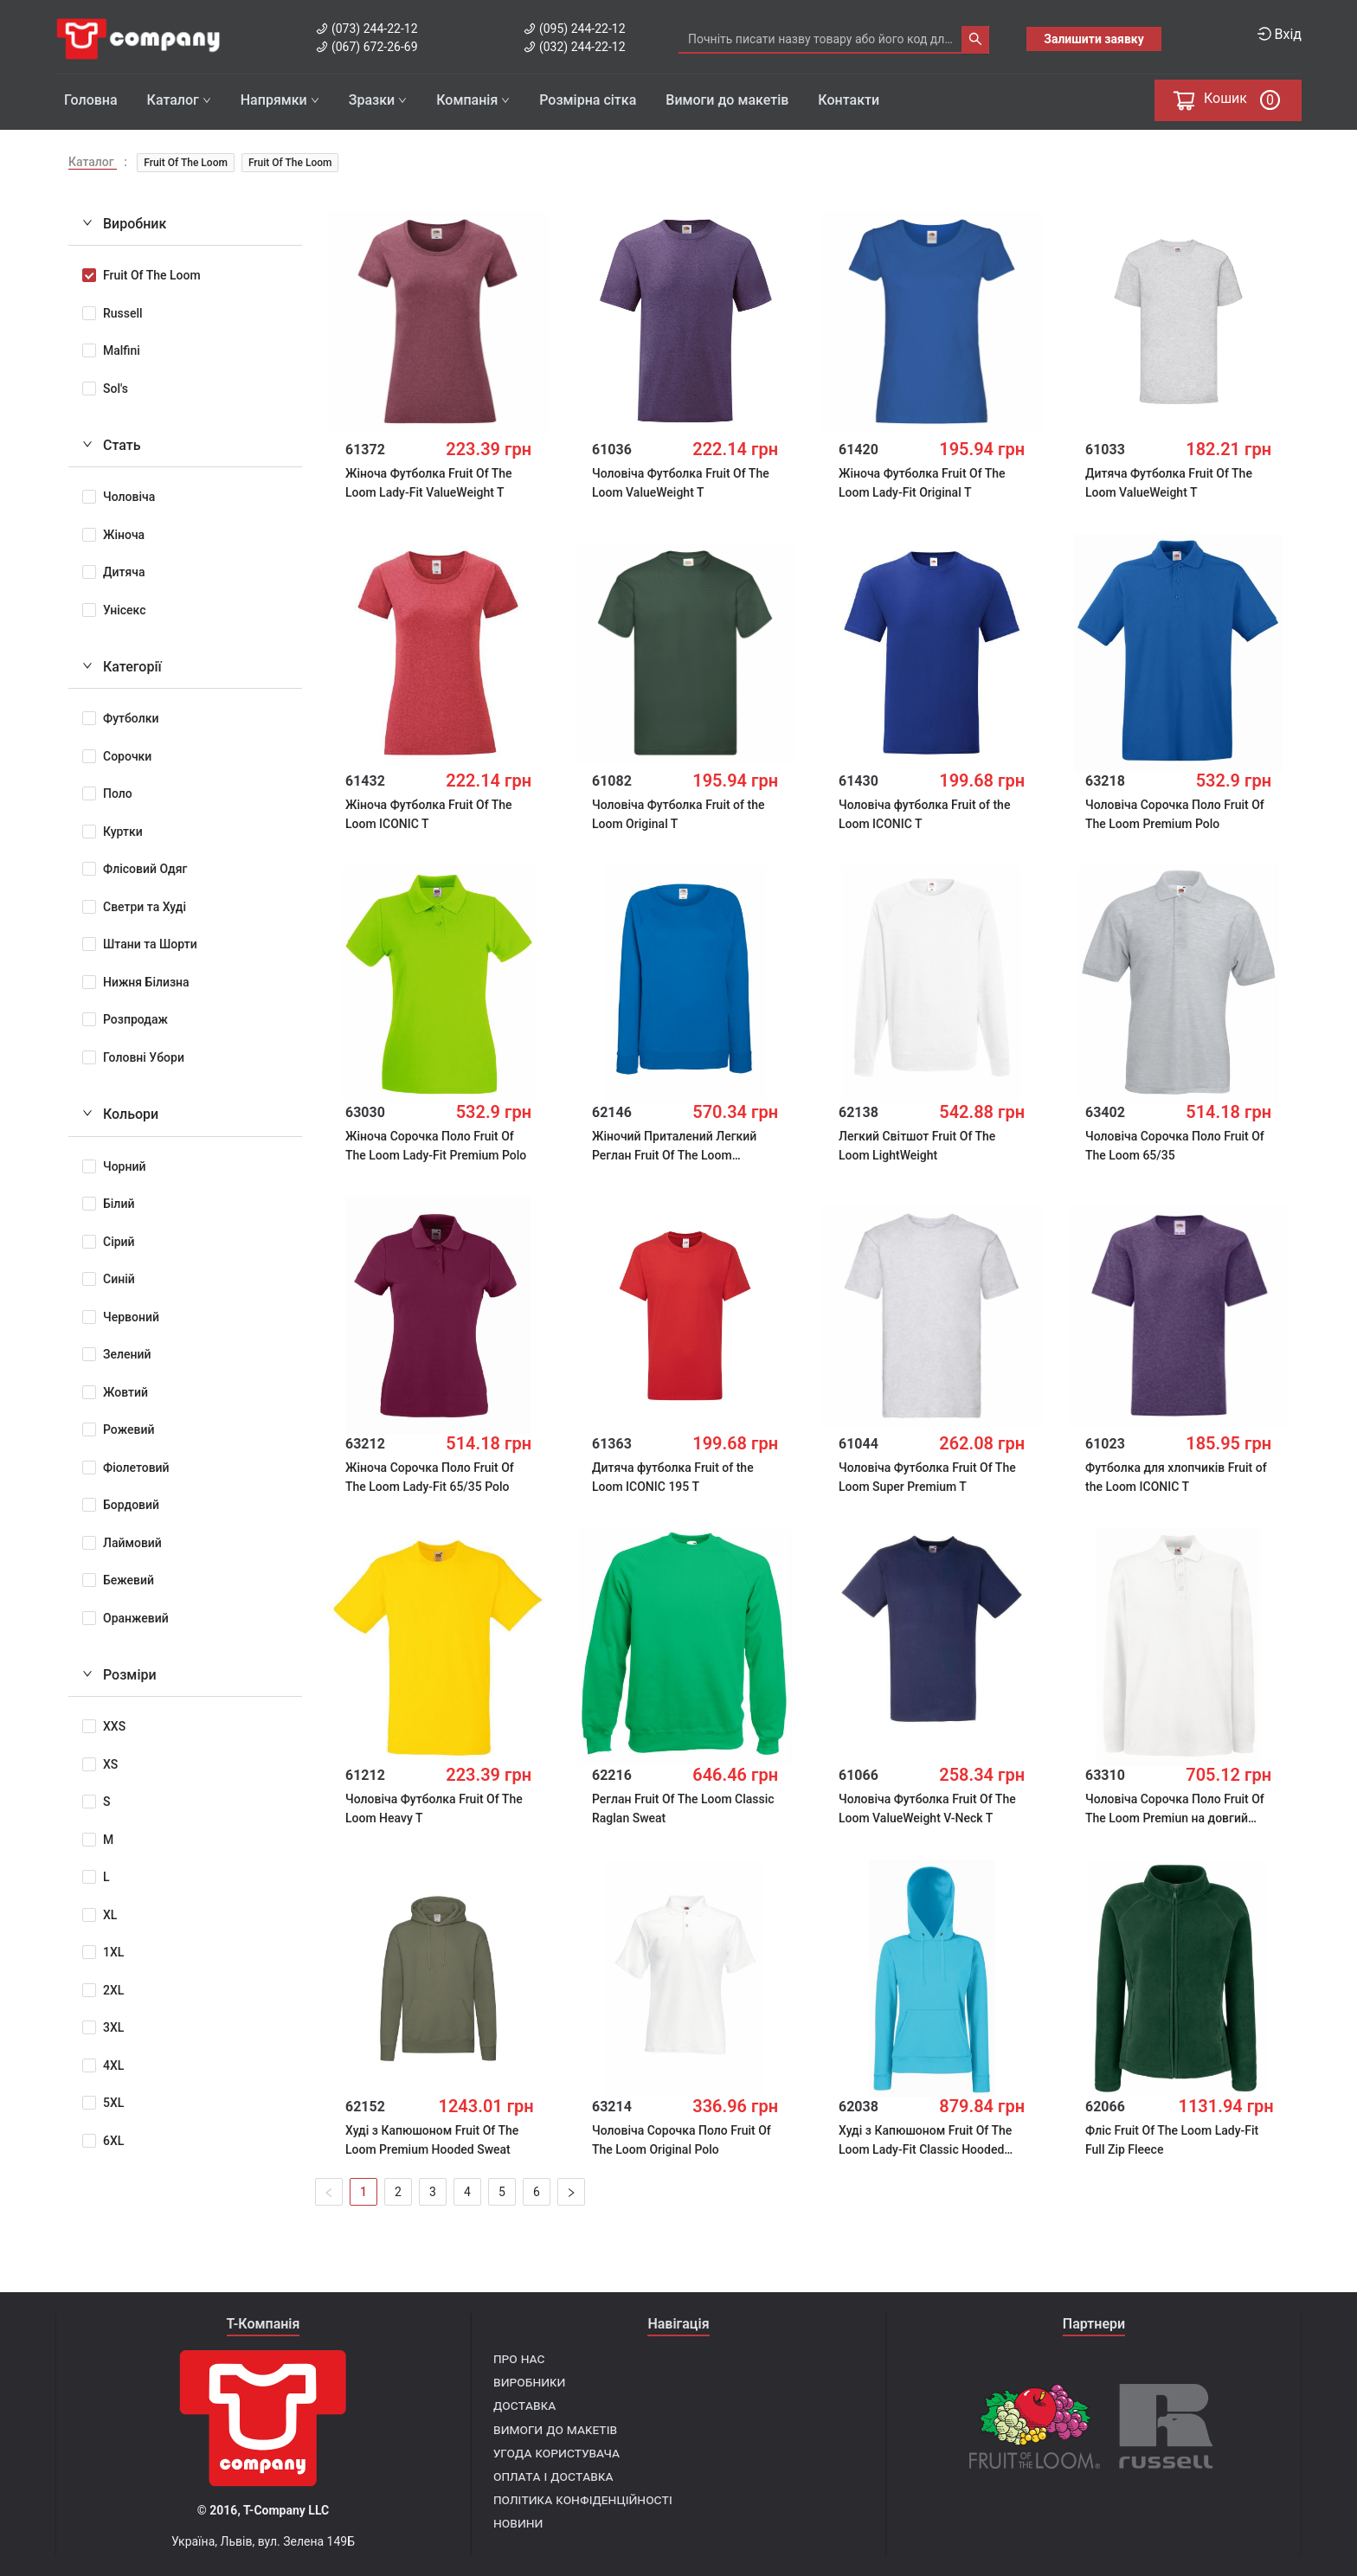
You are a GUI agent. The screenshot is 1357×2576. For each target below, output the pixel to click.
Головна (91, 100)
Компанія (473, 100)
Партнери (1094, 2324)
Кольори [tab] (120, 1109)
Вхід (1279, 34)
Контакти (848, 100)
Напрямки (280, 100)
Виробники (529, 2382)
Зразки (378, 100)
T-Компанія (263, 2324)
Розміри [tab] (119, 1670)
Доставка (524, 2405)
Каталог (179, 100)
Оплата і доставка (553, 2476)
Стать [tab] (111, 440)
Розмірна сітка (587, 100)
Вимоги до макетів (727, 100)
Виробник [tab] (124, 219)
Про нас (518, 2358)
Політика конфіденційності (582, 2499)
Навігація (678, 2324)
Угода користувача (556, 2452)
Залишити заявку (1093, 39)
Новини (518, 2523)
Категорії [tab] (122, 662)
